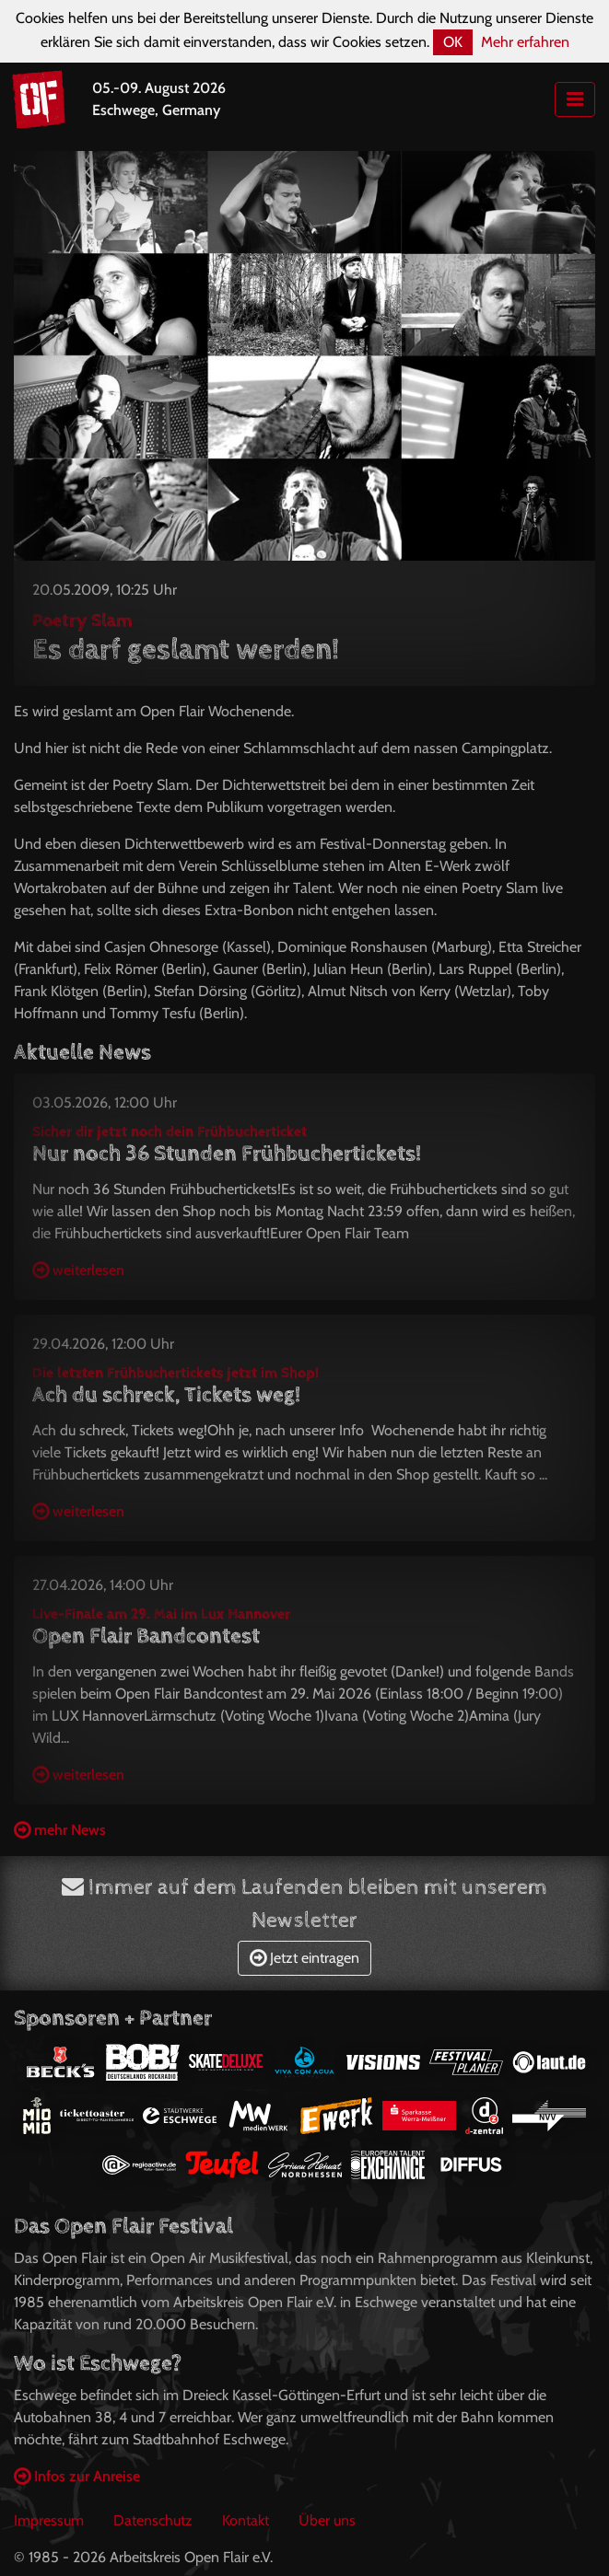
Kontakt (245, 2520)
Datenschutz (153, 2520)
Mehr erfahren (525, 42)
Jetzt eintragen (304, 1958)
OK (453, 42)
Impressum (49, 2520)
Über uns (327, 2520)
